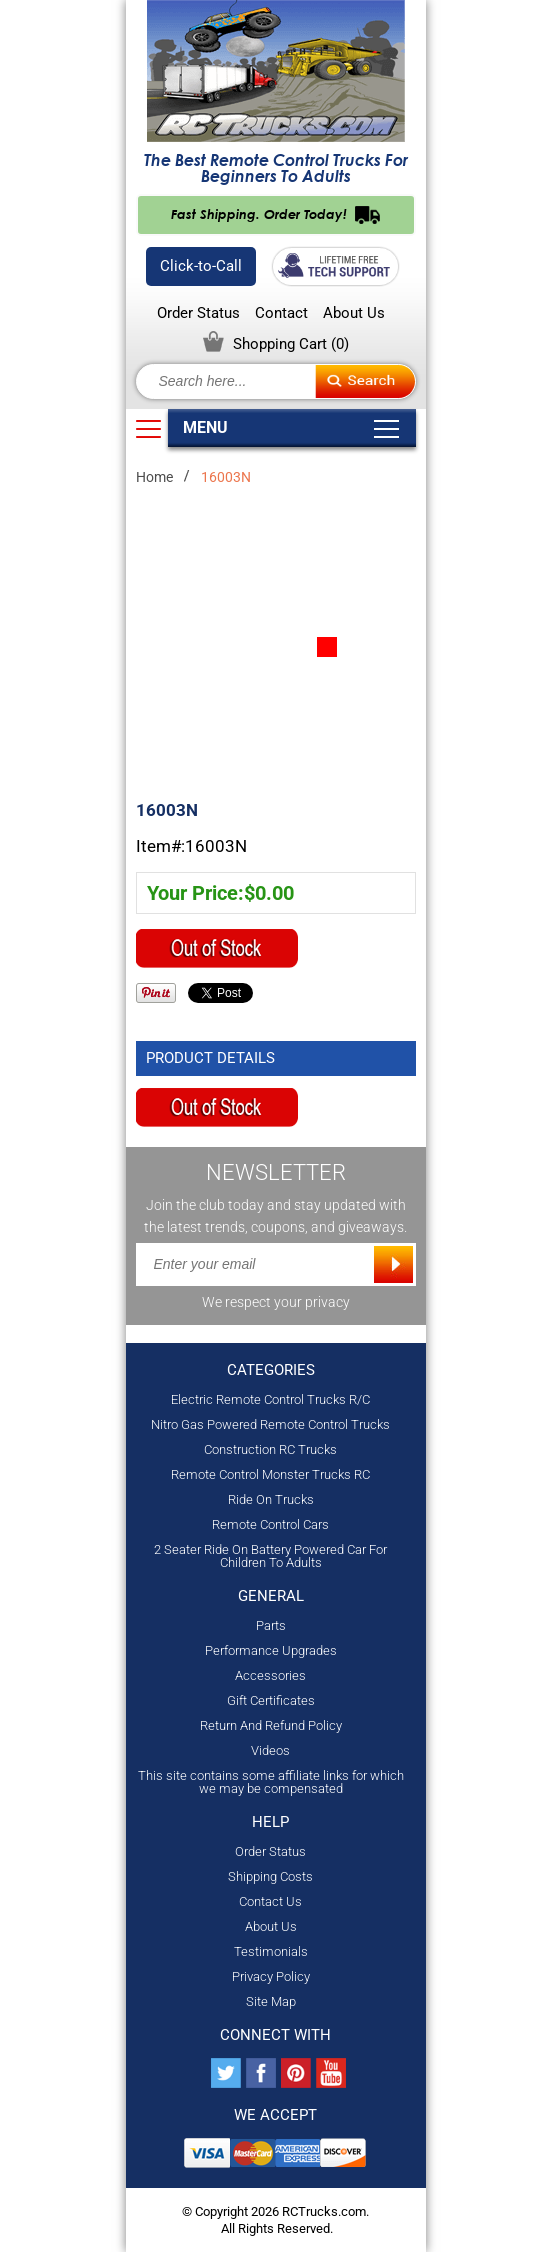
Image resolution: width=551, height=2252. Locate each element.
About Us (354, 313)
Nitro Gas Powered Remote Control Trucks (270, 1424)
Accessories (270, 1675)
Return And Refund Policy (271, 1725)
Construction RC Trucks (270, 1449)
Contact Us (270, 1901)
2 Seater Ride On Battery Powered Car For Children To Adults (270, 1556)
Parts (271, 1625)
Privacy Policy (271, 1976)
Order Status (198, 313)
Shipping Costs (270, 1876)
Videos (270, 1750)
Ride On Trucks (271, 1499)
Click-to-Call (201, 266)
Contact (281, 313)
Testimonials (271, 1951)
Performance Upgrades (271, 1650)
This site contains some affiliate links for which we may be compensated (271, 1782)
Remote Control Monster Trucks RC (270, 1474)
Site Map (271, 2001)
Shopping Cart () (291, 344)
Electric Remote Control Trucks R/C (270, 1399)
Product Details (210, 1058)
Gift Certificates (271, 1700)
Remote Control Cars (270, 1524)
